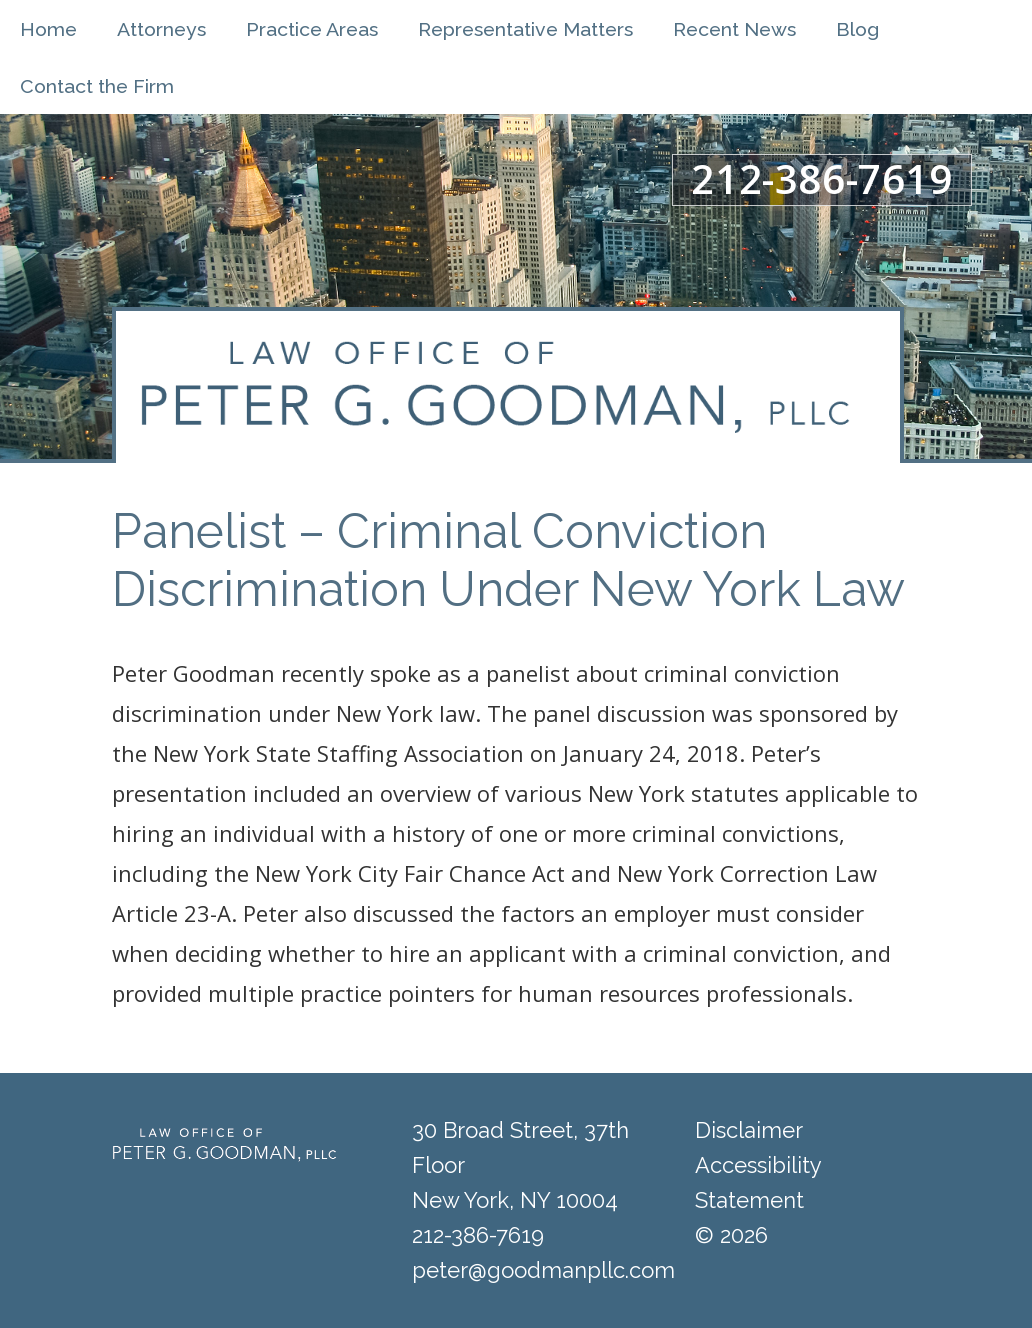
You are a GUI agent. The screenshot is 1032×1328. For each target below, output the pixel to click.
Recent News (734, 29)
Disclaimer (749, 1130)
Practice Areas (312, 29)
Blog (857, 29)
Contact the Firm (97, 86)
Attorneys (161, 29)
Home (48, 29)
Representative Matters (525, 29)
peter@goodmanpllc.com (543, 1270)
